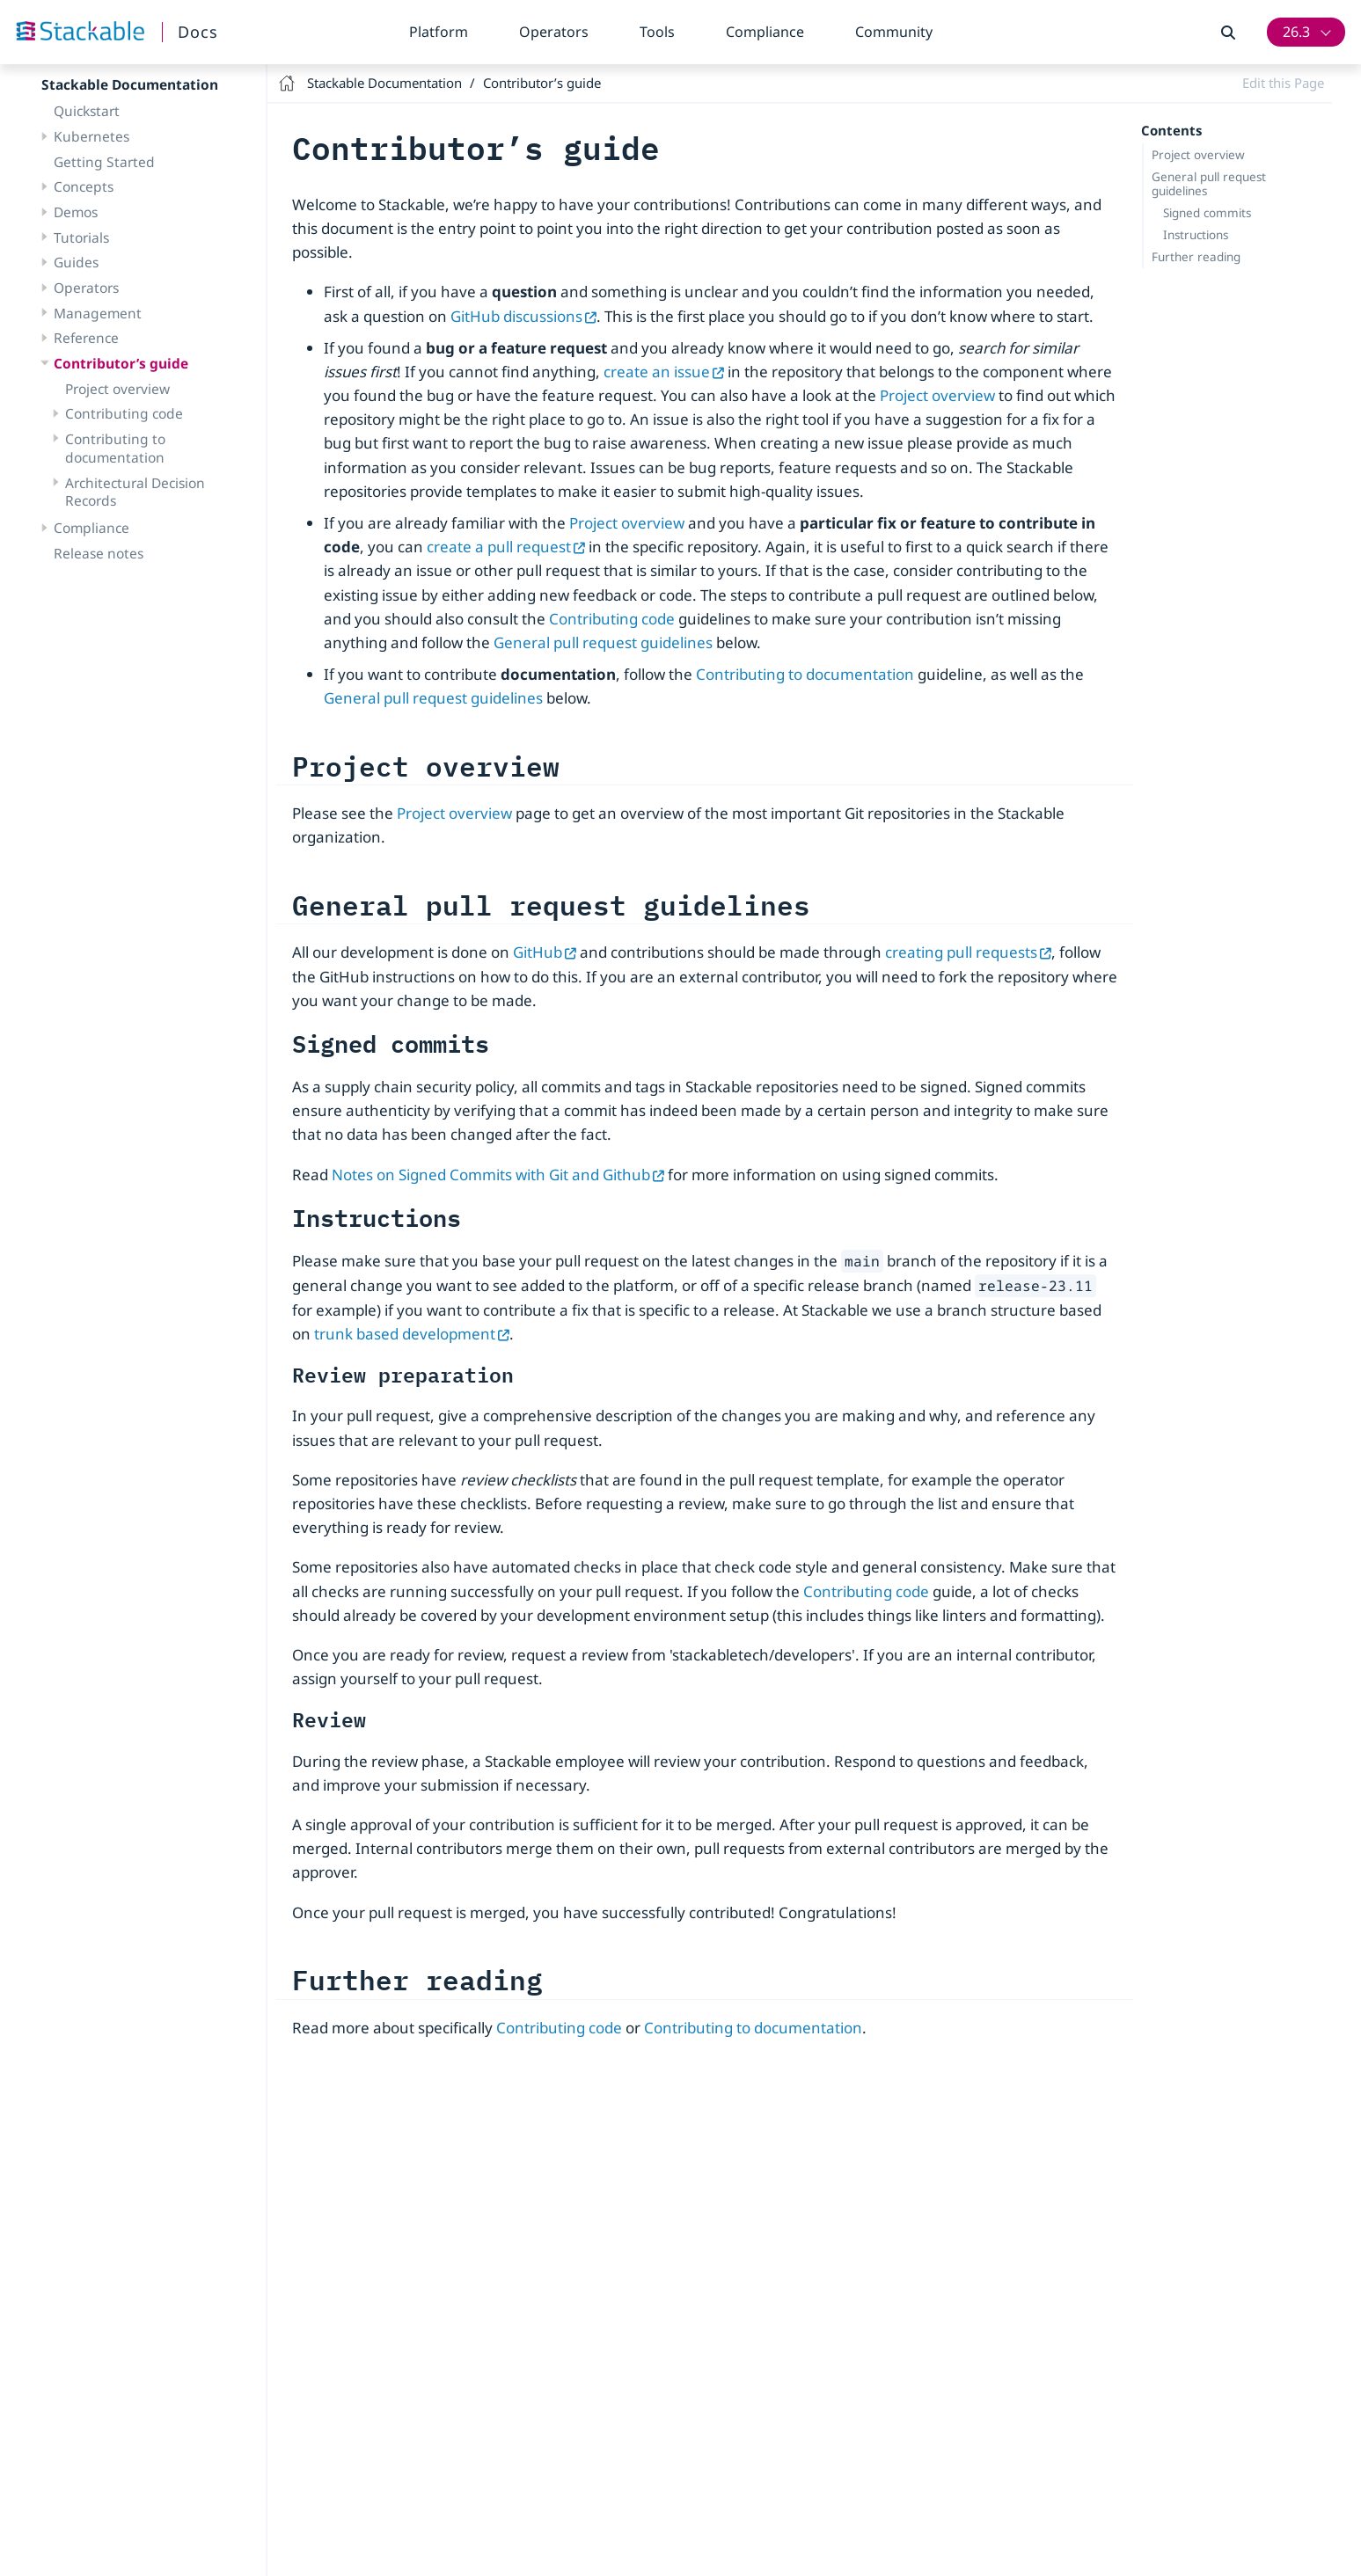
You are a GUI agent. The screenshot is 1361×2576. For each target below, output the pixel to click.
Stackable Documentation (129, 84)
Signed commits (1207, 213)
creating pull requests (968, 952)
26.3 (1296, 31)
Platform (438, 31)
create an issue (664, 371)
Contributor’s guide (121, 363)
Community (894, 31)
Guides (76, 262)
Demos (76, 212)
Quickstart (87, 110)
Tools (657, 31)
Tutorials (81, 237)
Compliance (765, 31)
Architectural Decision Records (135, 492)
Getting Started (104, 161)
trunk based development (411, 1334)
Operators (554, 31)
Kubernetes (91, 136)
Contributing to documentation (115, 448)
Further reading (1196, 257)
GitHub (544, 952)
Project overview (117, 388)
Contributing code (124, 413)
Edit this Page (1283, 82)
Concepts (83, 186)
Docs (198, 31)
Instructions (1195, 235)
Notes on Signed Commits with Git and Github (498, 1174)
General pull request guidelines (1209, 184)
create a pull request (506, 546)
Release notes (98, 553)
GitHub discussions (523, 316)
